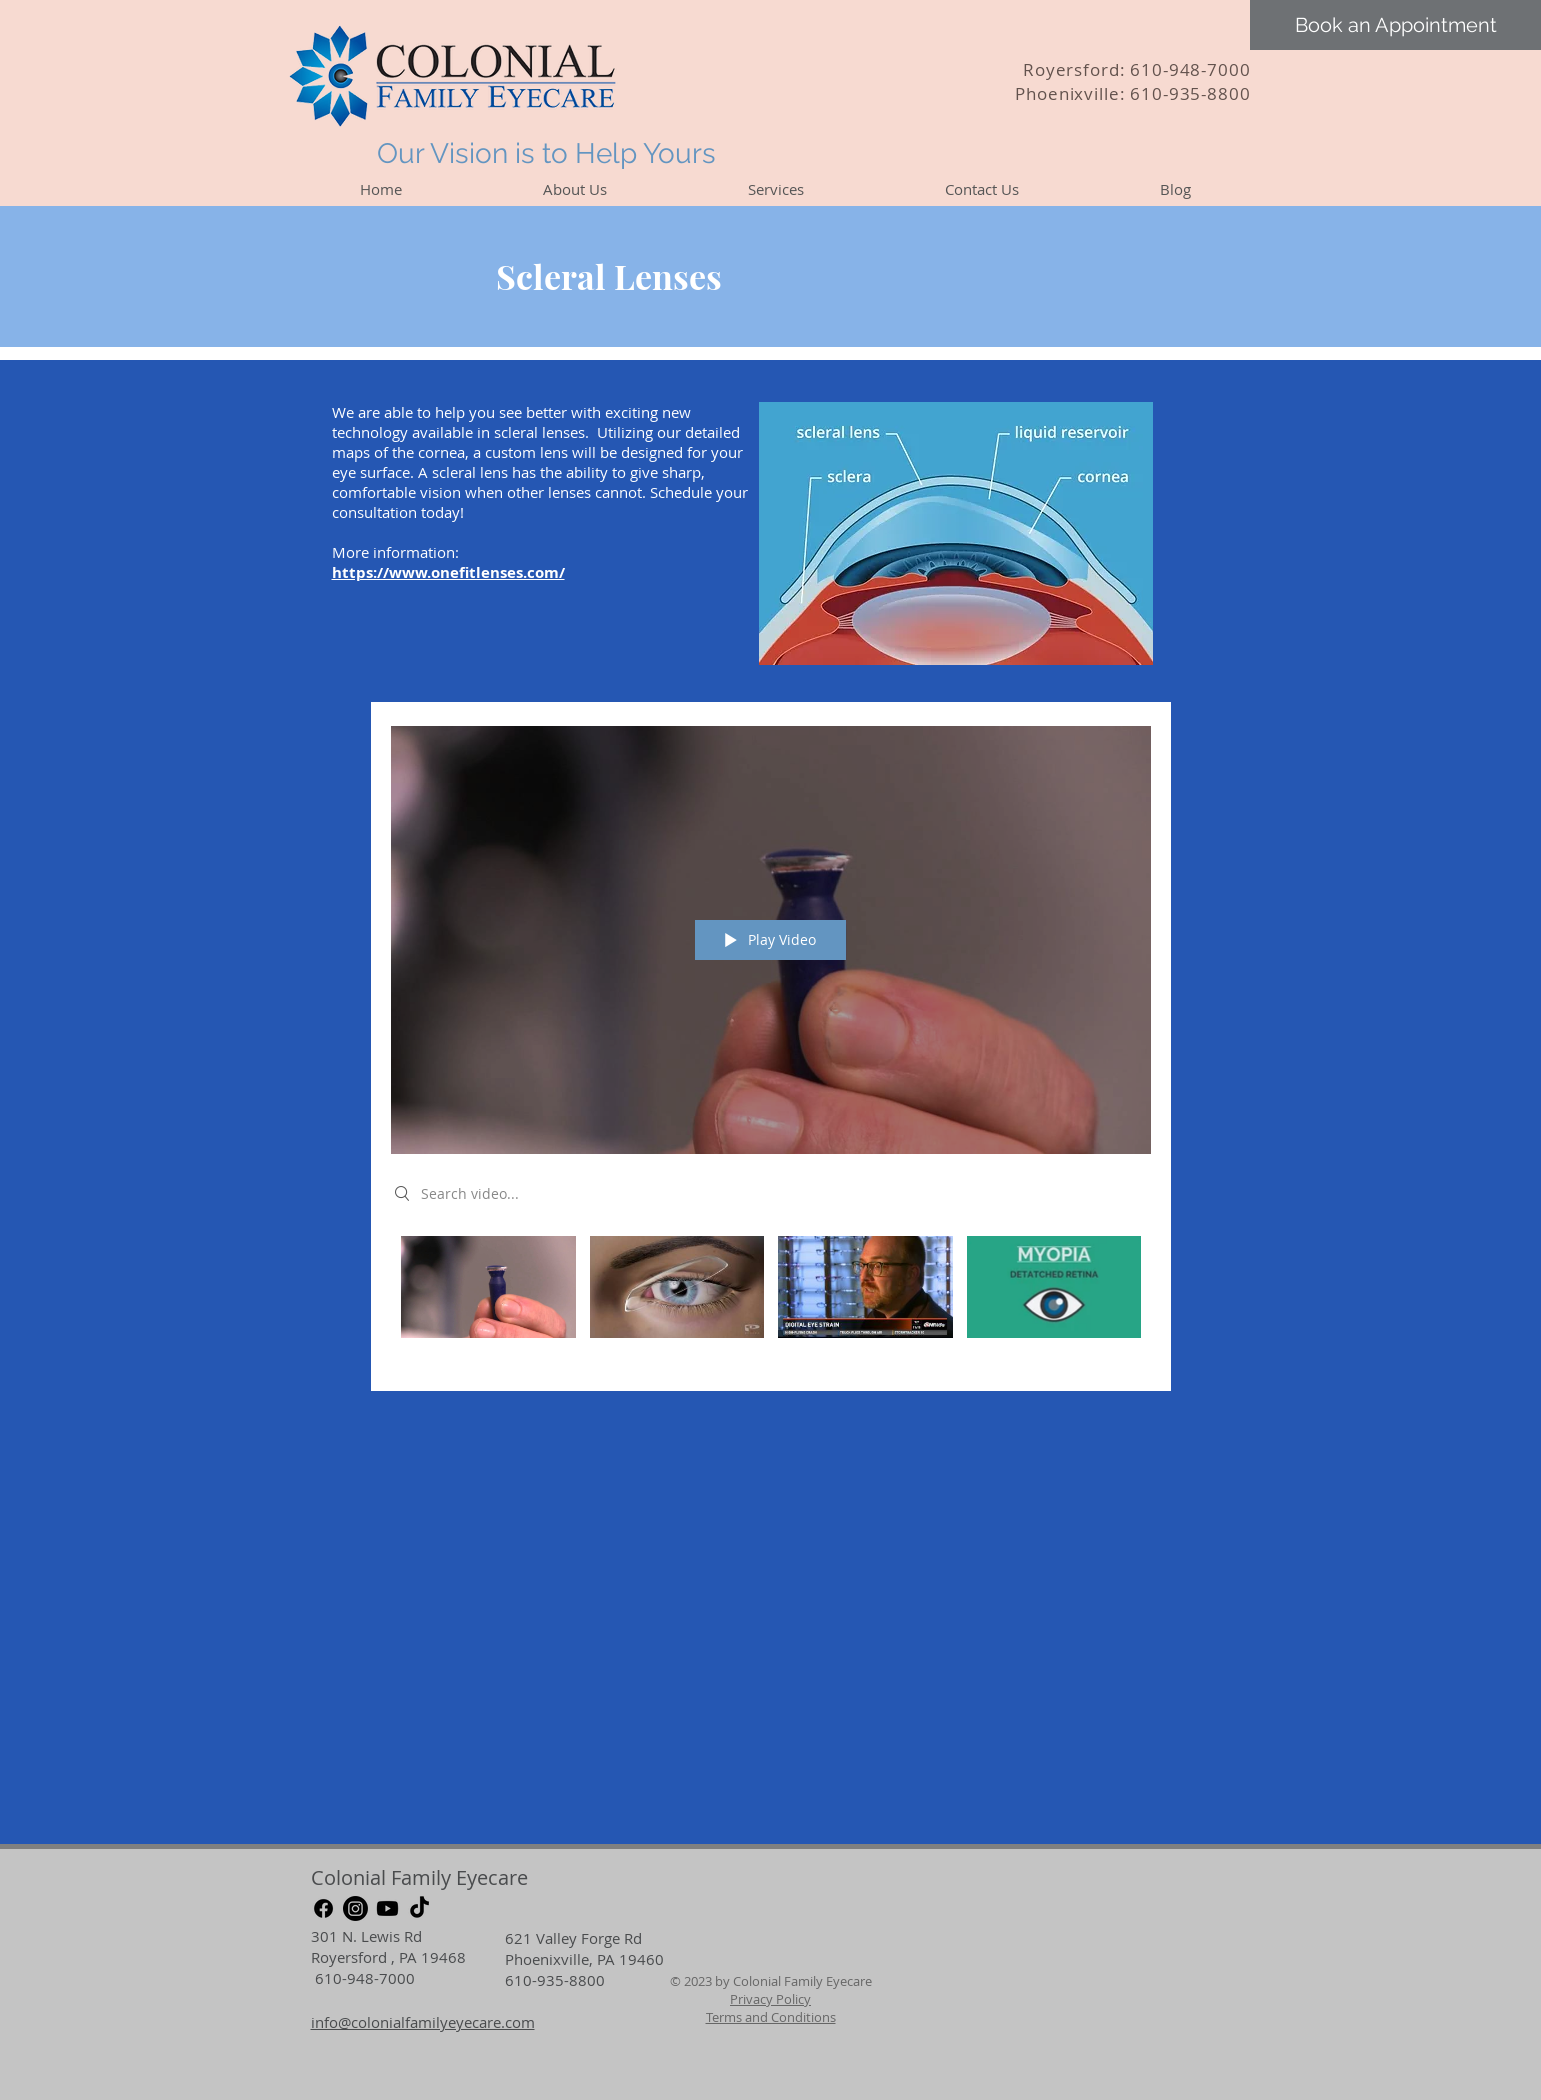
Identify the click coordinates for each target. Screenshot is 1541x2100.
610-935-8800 (1190, 93)
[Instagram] (355, 1908)
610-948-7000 (1190, 69)
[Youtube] (387, 1908)
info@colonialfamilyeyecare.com (423, 2022)
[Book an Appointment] (1395, 25)
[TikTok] (419, 1908)
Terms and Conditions (771, 2017)
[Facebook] (323, 1908)
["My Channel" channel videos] (771, 1299)
